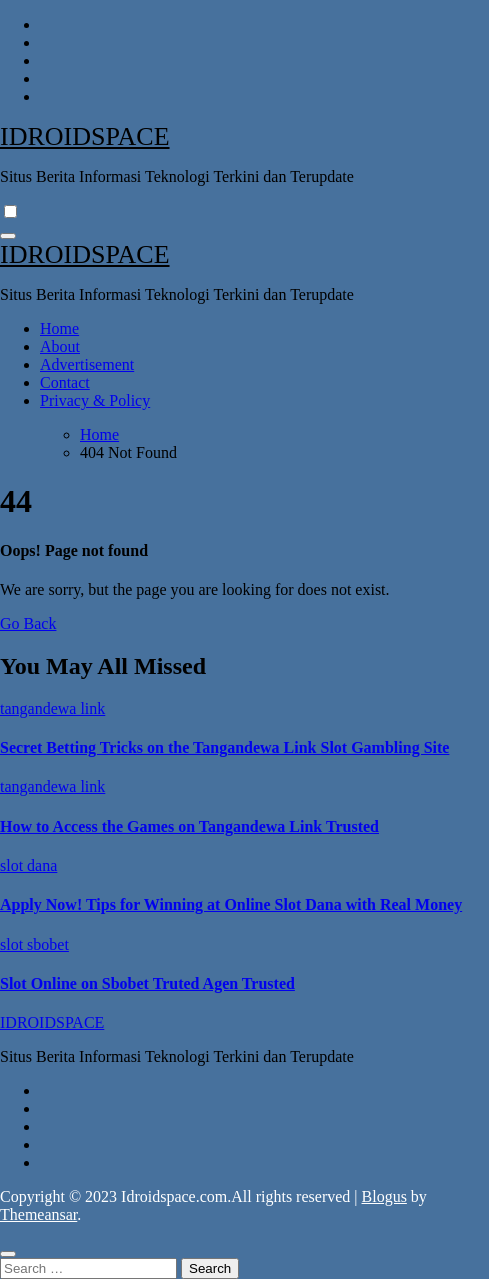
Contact (65, 382)
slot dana (28, 865)
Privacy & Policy (95, 400)
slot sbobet (34, 944)
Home (59, 328)
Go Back (28, 623)
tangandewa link (52, 708)
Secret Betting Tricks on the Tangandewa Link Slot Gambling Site (224, 747)
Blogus (384, 1196)
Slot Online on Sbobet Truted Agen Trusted (147, 983)
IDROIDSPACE (85, 136)
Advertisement (87, 364)
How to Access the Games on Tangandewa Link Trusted (189, 826)
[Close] (8, 1254)
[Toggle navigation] (8, 236)
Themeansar (38, 1214)
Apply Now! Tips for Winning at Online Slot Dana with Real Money (231, 904)
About (60, 346)
